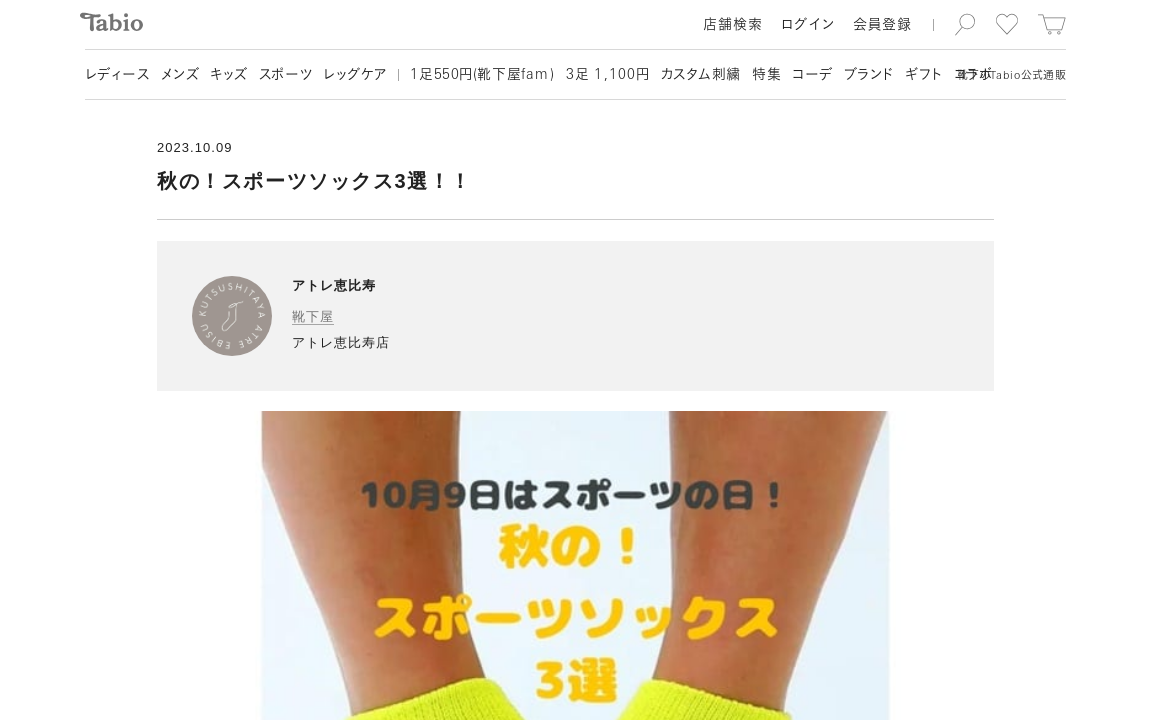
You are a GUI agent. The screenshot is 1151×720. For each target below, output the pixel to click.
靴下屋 (313, 316)
